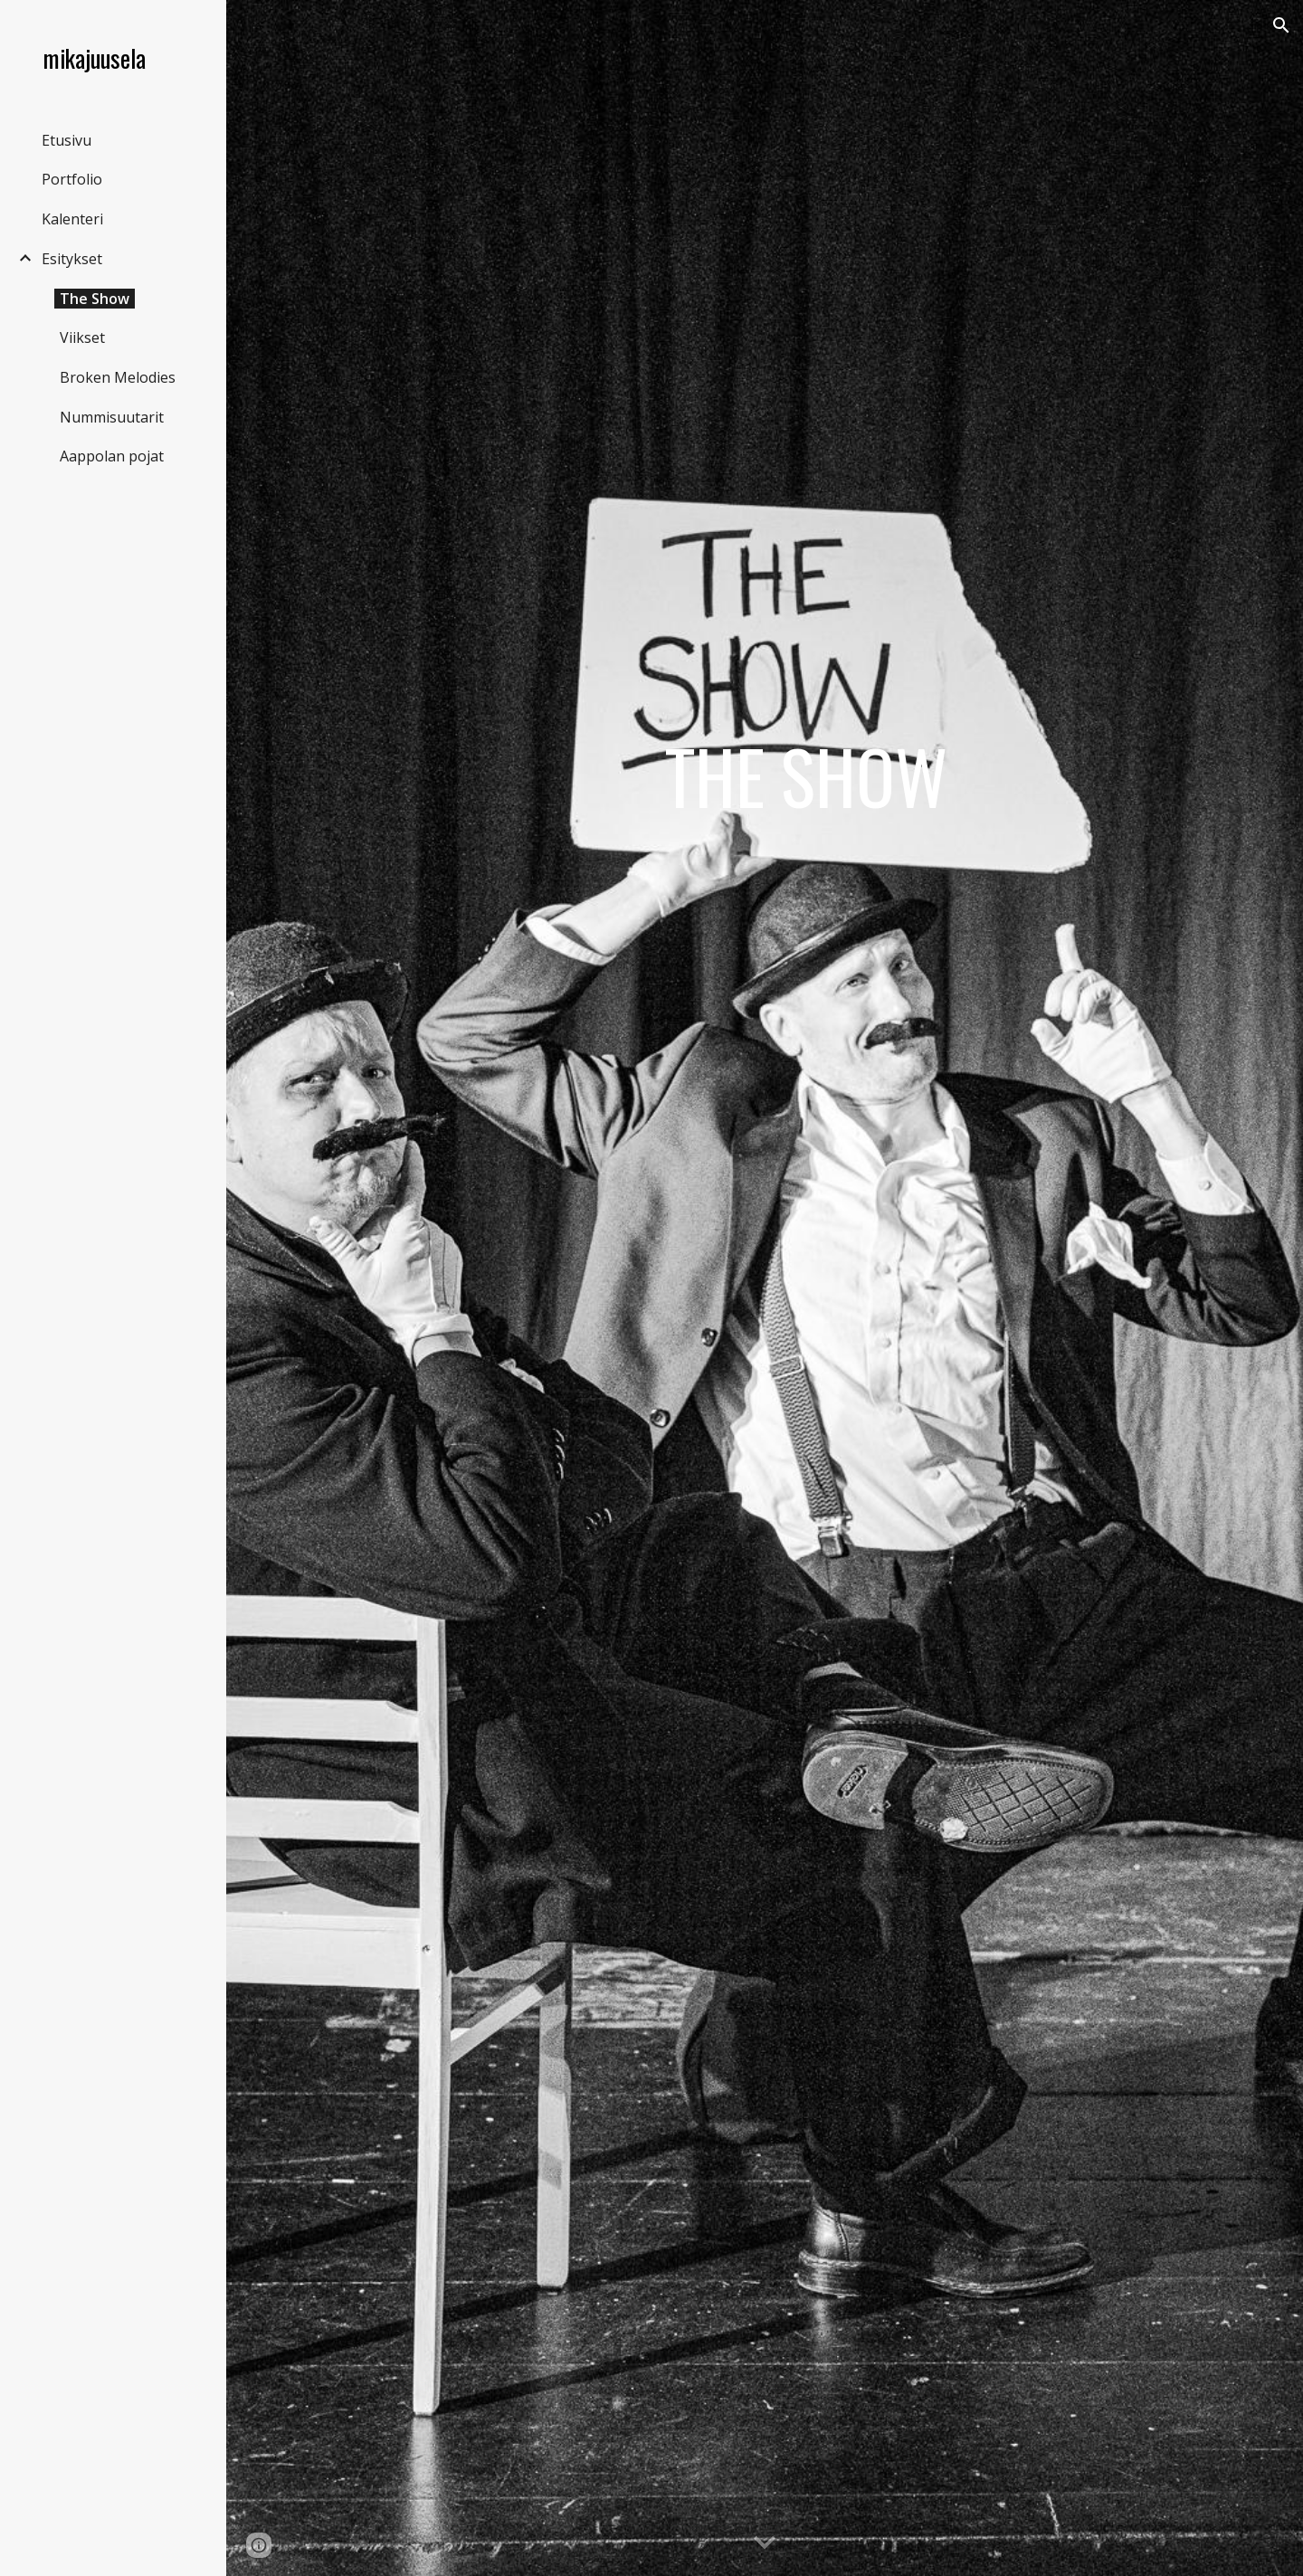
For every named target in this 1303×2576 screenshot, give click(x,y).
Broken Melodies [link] (118, 377)
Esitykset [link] (72, 259)
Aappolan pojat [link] (112, 456)
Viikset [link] (82, 337)
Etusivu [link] (66, 140)
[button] (1281, 25)
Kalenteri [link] (72, 219)
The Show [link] (94, 299)
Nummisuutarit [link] (112, 417)
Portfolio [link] (72, 179)
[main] (805, 1288)
